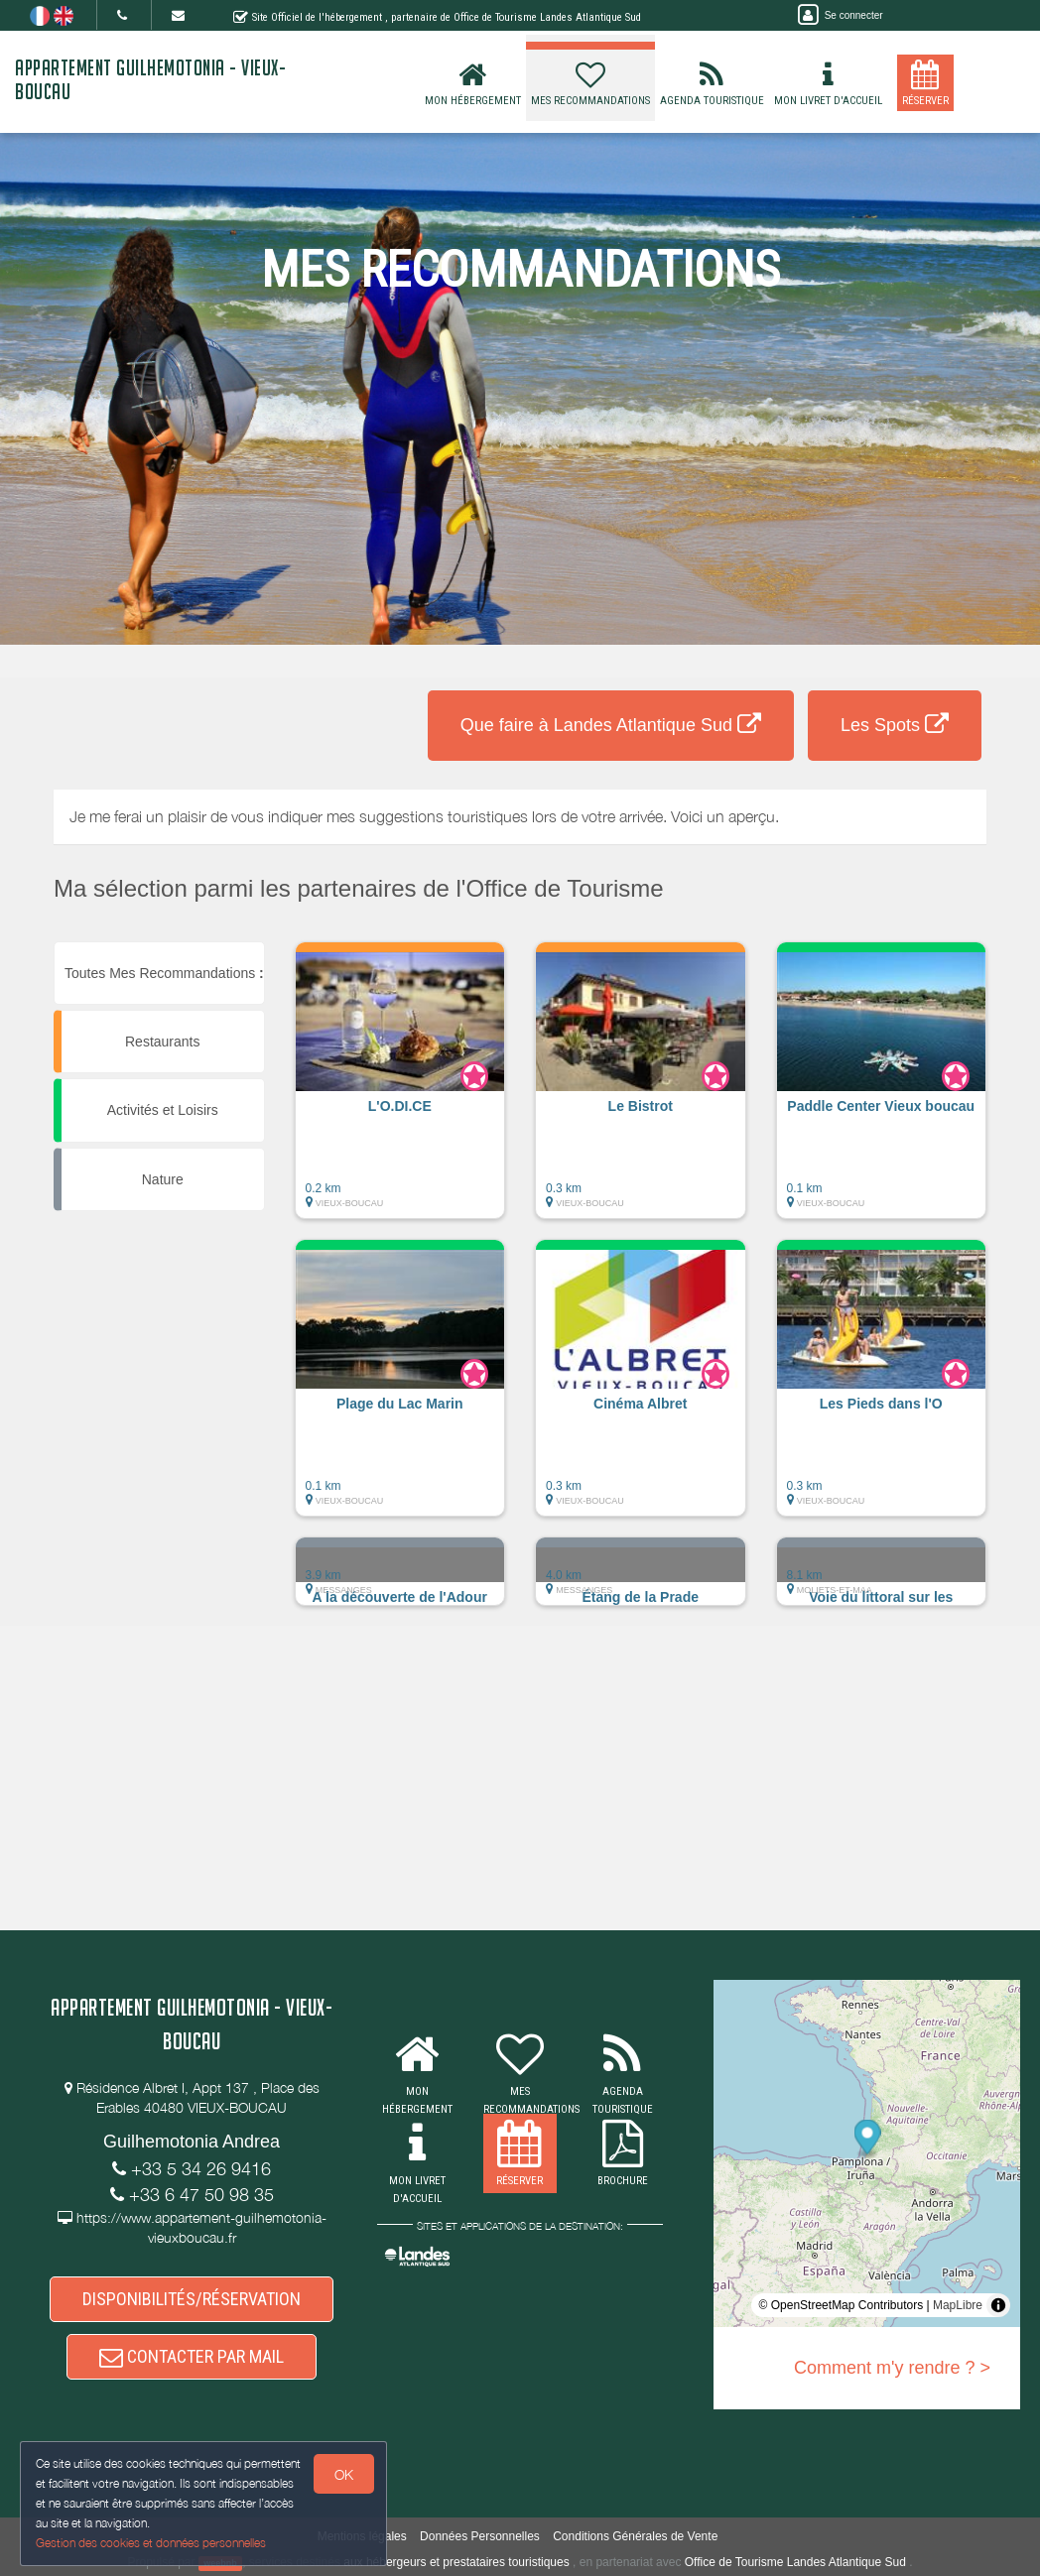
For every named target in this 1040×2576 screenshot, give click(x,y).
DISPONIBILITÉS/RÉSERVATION (191, 2298)
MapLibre (957, 2305)
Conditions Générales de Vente (635, 2536)
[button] (400, 1090)
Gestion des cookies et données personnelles (151, 2542)
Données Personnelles (480, 2536)
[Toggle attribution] (998, 2305)
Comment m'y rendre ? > (892, 2368)
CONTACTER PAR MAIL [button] (191, 2356)
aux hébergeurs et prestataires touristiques (456, 2562)
